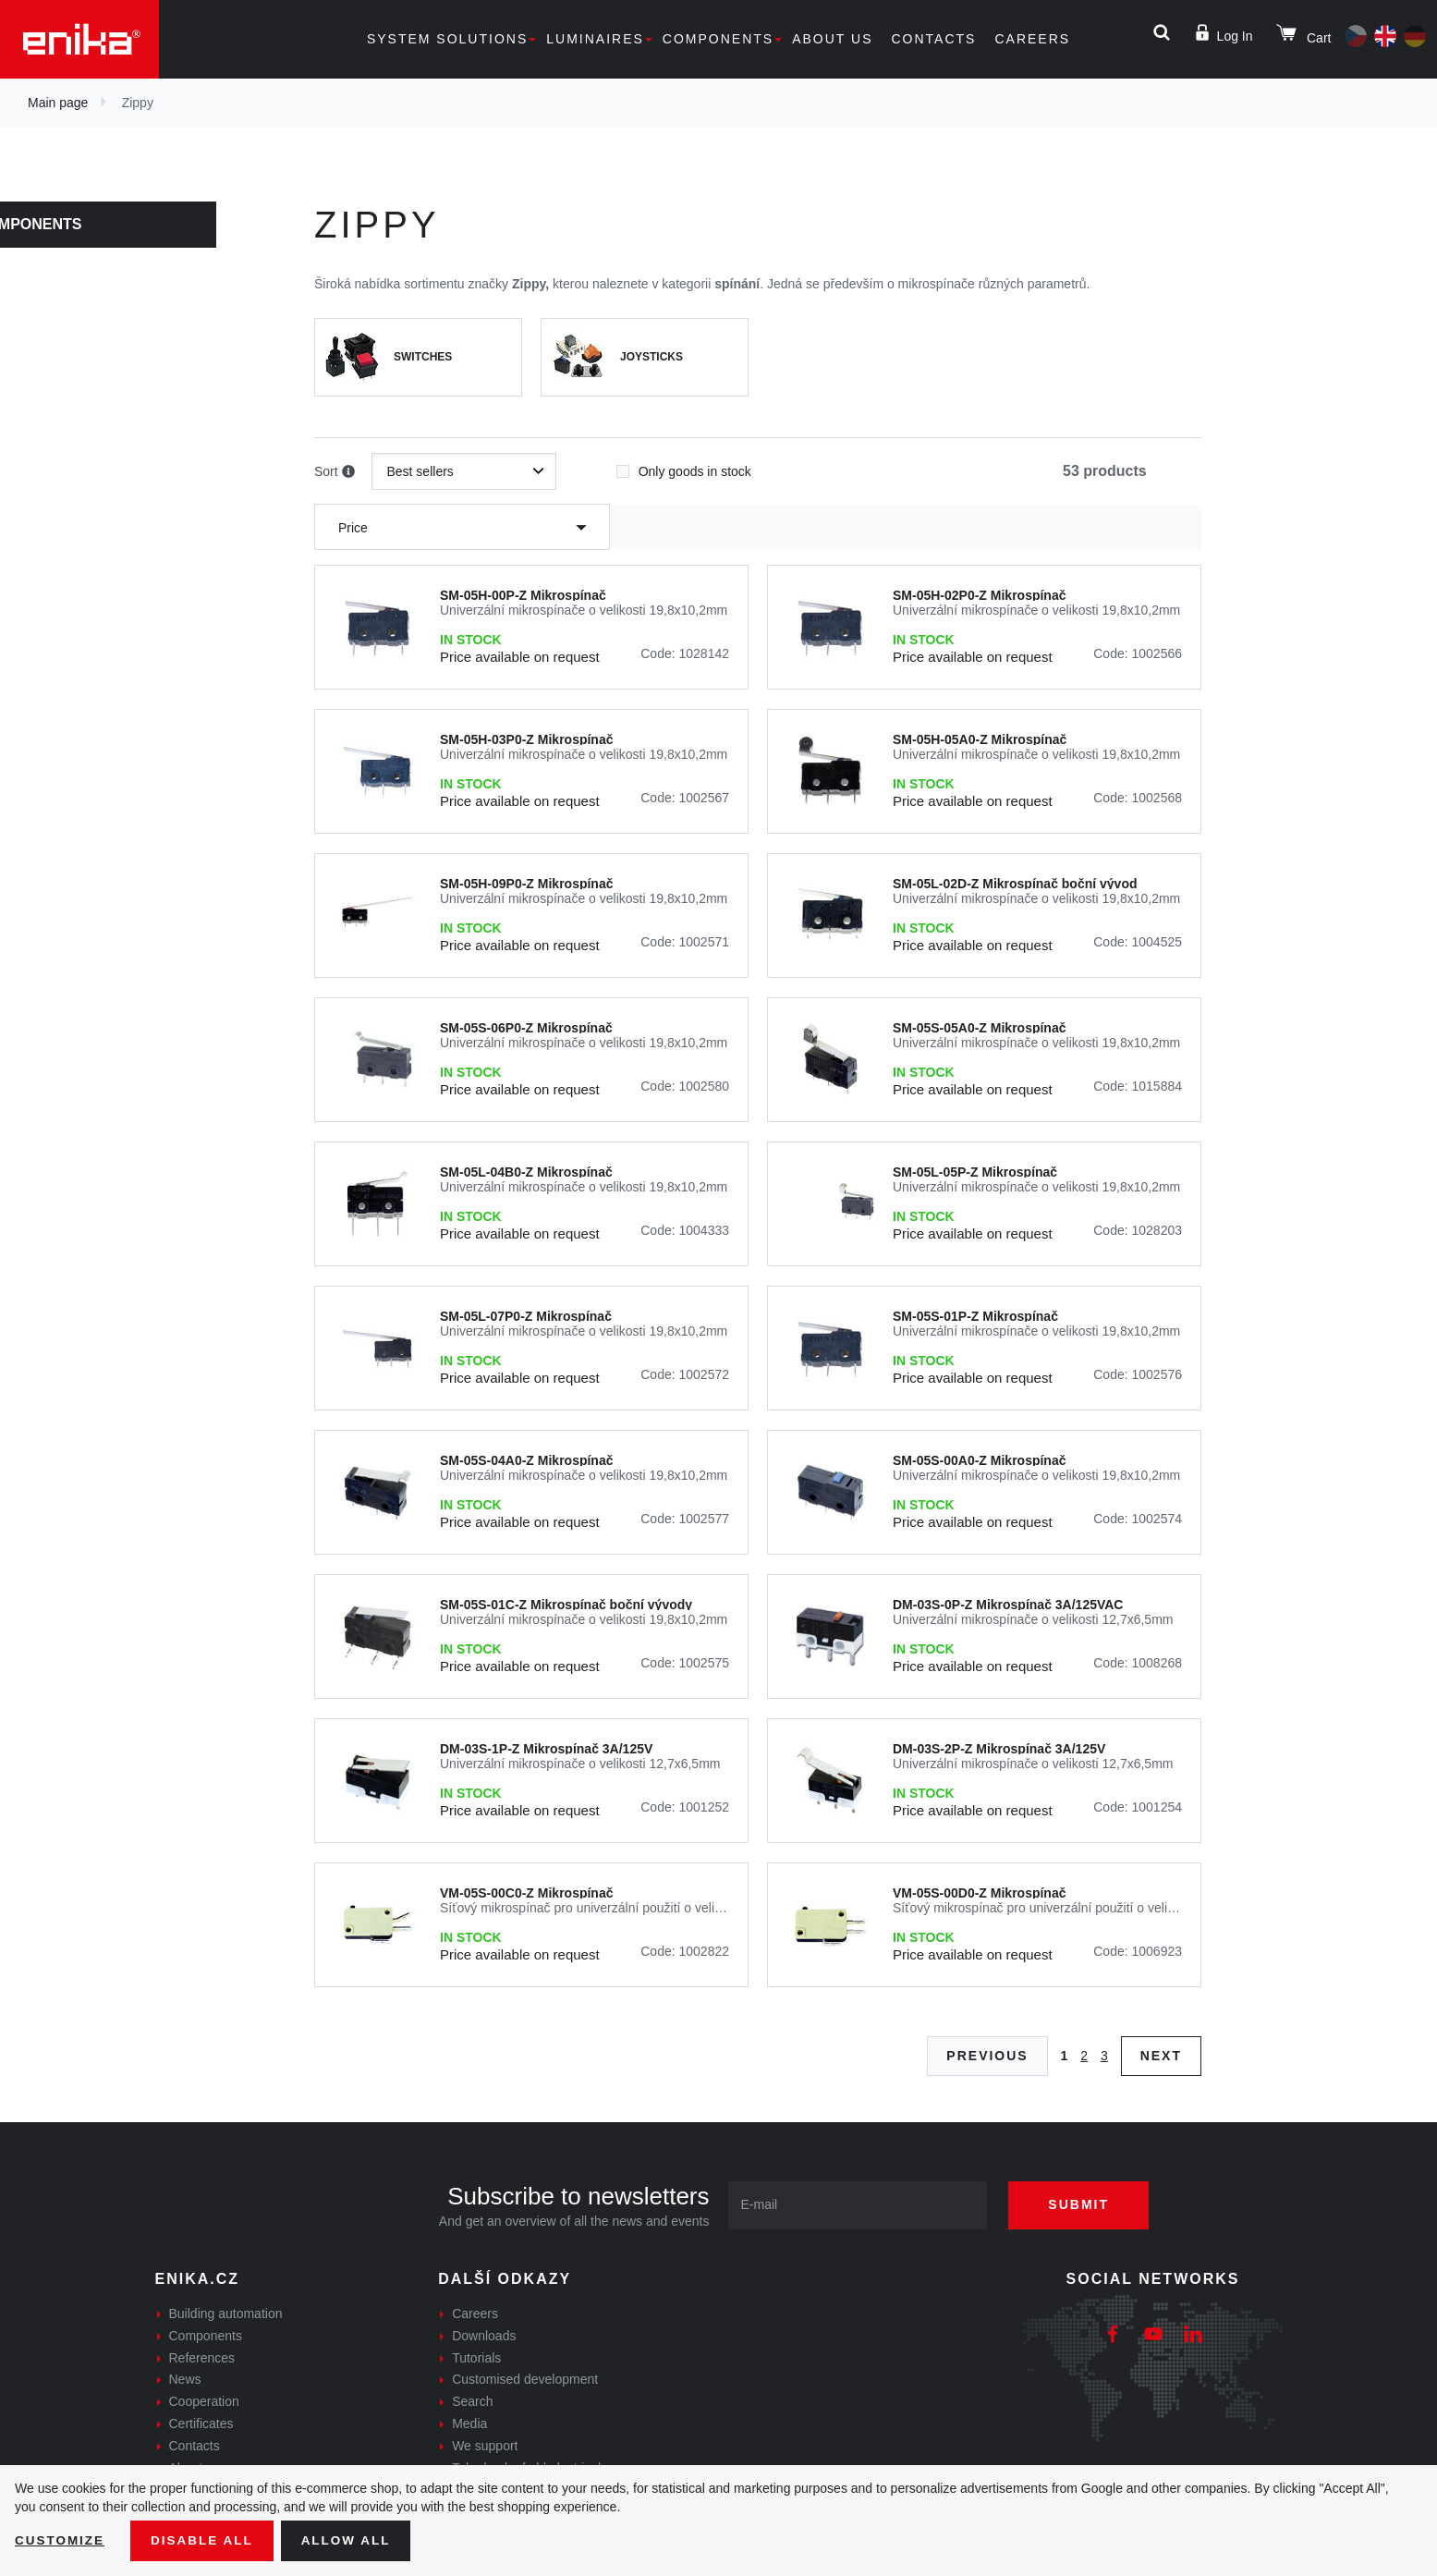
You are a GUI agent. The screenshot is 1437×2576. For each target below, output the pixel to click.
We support (485, 2445)
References (202, 2357)
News (185, 2379)
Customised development (525, 2379)
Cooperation (204, 2401)
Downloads (484, 2335)
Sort (334, 472)
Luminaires (595, 38)
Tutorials (476, 2357)
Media (469, 2423)
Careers (1032, 38)
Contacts (933, 38)
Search (472, 2401)
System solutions (447, 38)
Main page (58, 102)
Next (1161, 2055)
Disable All (206, 2540)
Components (718, 38)
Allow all (353, 2540)
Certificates (201, 2423)
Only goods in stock (683, 466)
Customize (61, 2540)
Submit (1084, 2204)
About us (832, 38)
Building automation (226, 2313)
